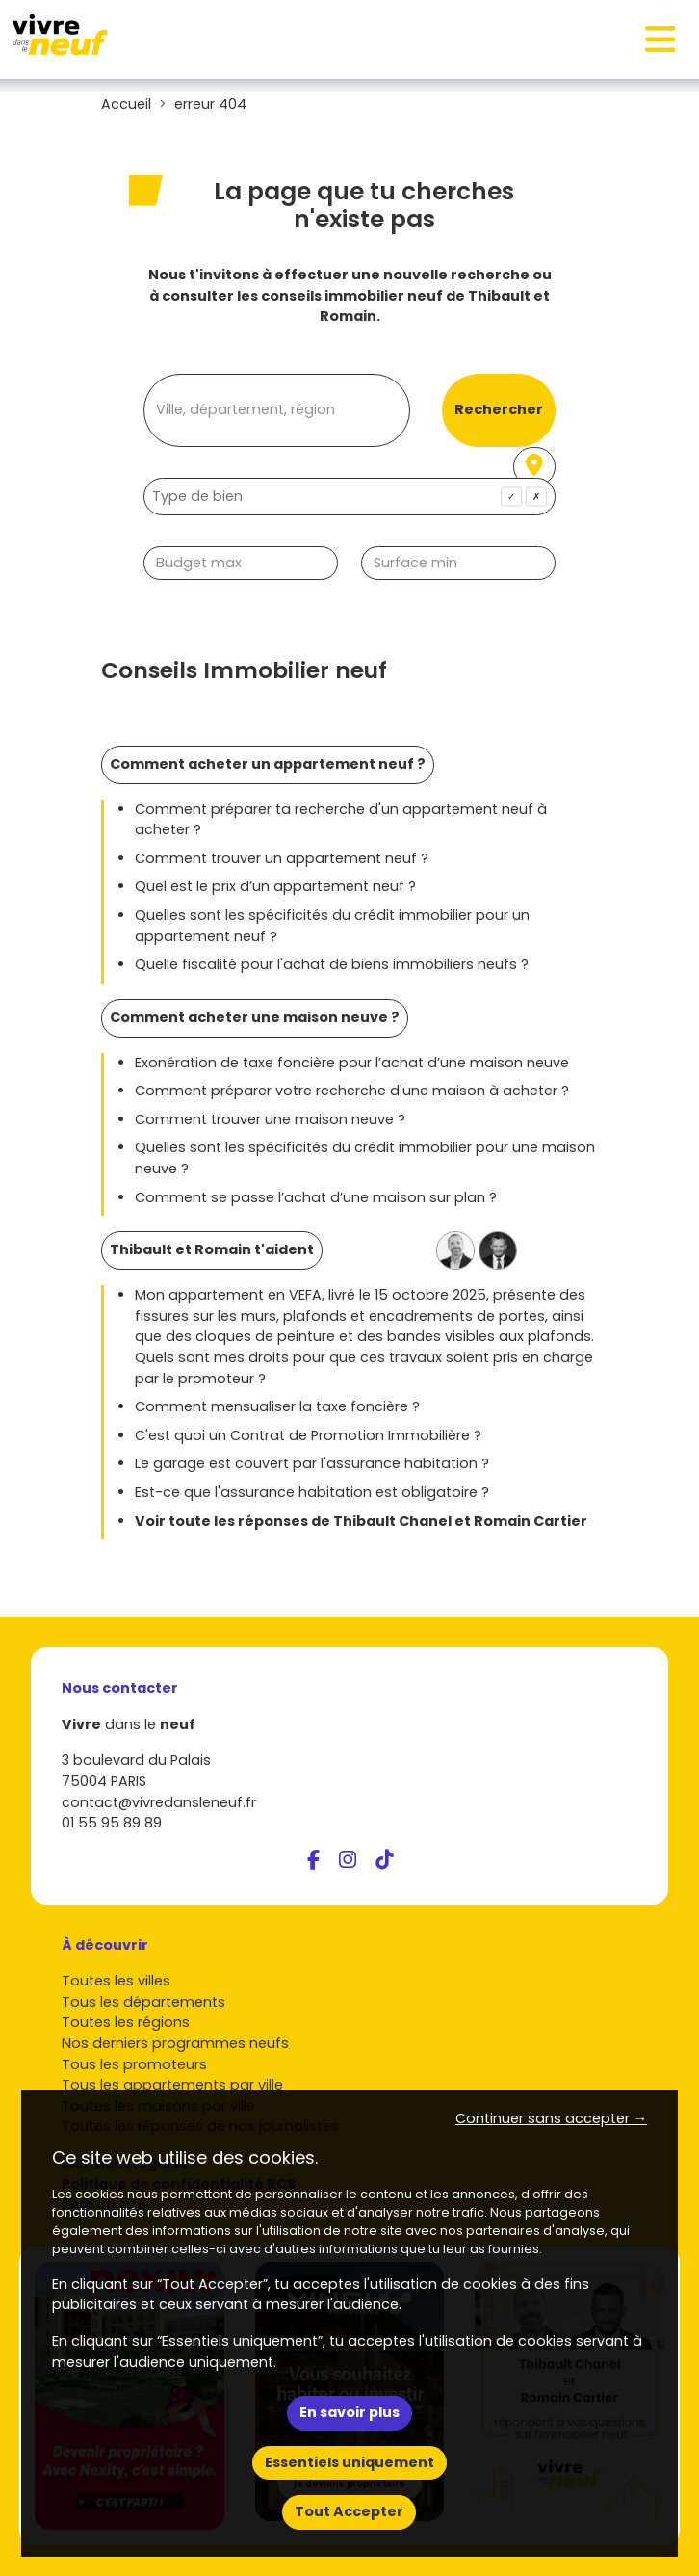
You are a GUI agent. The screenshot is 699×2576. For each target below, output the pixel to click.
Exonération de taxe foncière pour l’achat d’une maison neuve (352, 1062)
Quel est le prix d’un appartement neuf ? (275, 886)
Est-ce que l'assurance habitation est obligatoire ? (312, 1492)
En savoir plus (349, 2412)
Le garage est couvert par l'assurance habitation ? (312, 1463)
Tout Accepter (349, 2511)
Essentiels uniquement (349, 2462)
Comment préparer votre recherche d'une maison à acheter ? (352, 1090)
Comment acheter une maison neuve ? (255, 1017)
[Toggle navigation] (660, 39)
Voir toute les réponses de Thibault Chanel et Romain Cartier (361, 1521)
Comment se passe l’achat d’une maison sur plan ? (316, 1197)
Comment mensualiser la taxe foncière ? (277, 1406)
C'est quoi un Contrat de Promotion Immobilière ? (308, 1435)
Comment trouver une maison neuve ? (270, 1119)
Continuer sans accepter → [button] (551, 2118)
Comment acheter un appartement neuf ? (268, 764)
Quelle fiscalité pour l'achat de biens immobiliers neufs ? (332, 964)
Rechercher (498, 409)
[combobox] (349, 496)
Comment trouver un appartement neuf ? (281, 858)
